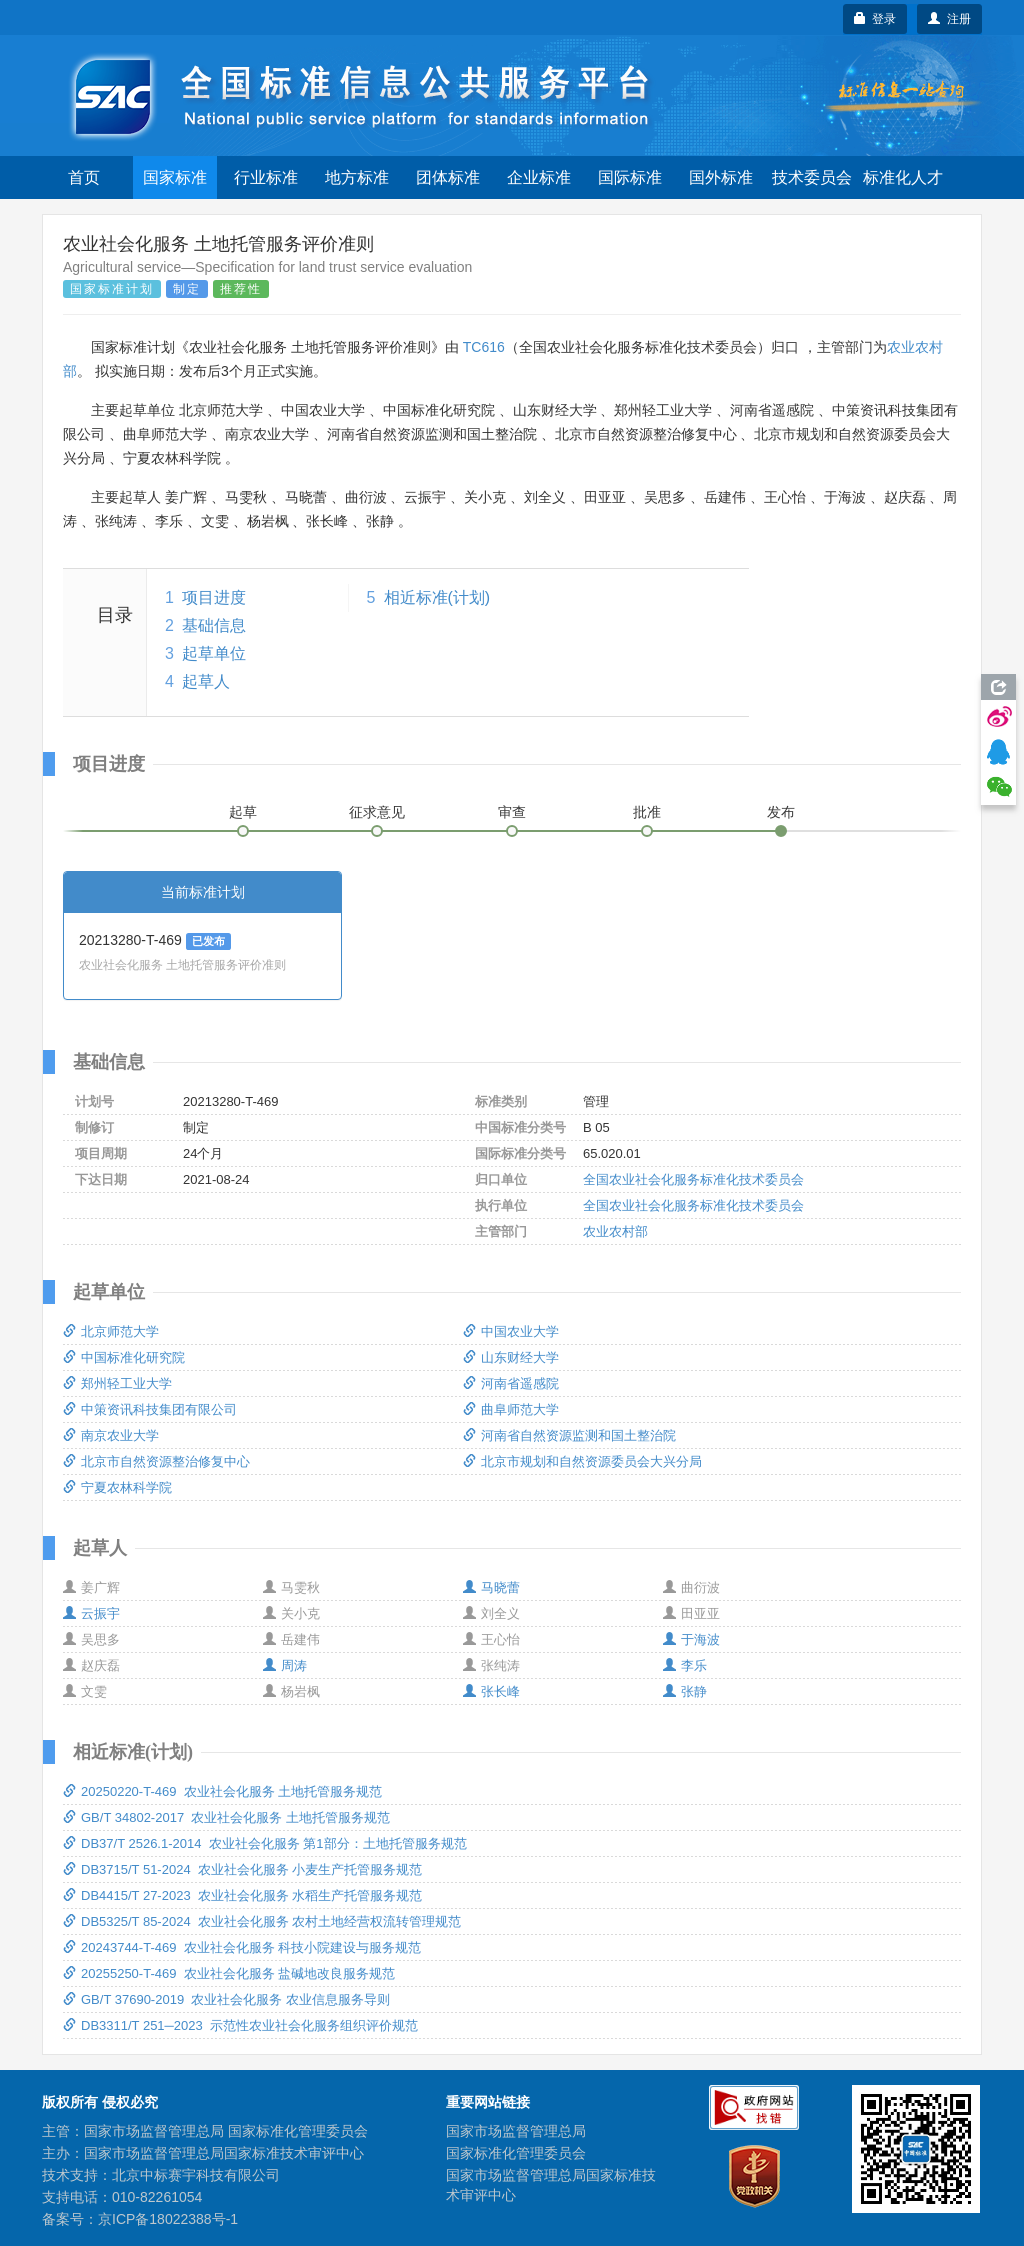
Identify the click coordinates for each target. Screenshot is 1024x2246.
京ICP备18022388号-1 (168, 2219)
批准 (647, 812)
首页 (84, 177)
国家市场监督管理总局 (516, 2131)
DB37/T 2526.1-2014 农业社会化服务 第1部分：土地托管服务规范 (265, 1843)
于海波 (691, 1639)
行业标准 (266, 177)
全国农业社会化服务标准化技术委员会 (693, 1179)
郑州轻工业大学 (117, 1383)
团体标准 (448, 177)
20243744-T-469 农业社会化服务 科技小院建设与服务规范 (242, 1947)
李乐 (685, 1665)
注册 (949, 19)
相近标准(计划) (437, 597)
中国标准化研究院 (124, 1357)
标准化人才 (903, 177)
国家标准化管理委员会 (516, 2153)
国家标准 (175, 177)
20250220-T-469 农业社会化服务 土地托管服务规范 (222, 1791)
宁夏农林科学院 (117, 1487)
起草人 (206, 681)
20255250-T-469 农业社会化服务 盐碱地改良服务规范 (229, 1973)
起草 (243, 812)
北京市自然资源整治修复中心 (156, 1461)
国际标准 (630, 177)
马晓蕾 (491, 1587)
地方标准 (357, 177)
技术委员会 (812, 177)
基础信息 (214, 625)
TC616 (484, 347)
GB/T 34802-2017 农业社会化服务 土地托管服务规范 (226, 1817)
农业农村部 (615, 1231)
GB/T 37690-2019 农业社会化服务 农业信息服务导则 (226, 1999)
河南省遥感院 (511, 1383)
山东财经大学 (511, 1357)
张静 (685, 1691)
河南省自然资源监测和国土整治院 (569, 1435)
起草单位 (214, 653)
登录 (875, 19)
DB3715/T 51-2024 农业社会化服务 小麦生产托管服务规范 (242, 1869)
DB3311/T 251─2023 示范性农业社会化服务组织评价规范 (240, 2025)
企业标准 (539, 177)
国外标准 (721, 177)
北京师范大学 (111, 1331)
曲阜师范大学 (511, 1409)
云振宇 (91, 1613)
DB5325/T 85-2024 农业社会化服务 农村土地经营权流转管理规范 (262, 1921)
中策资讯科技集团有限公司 (150, 1409)
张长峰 (491, 1691)
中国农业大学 (511, 1331)
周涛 (285, 1665)
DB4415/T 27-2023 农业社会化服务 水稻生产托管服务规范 (242, 1895)
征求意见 (377, 812)
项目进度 (214, 597)
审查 (512, 812)
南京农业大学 (111, 1435)
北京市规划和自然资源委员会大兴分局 (582, 1461)
